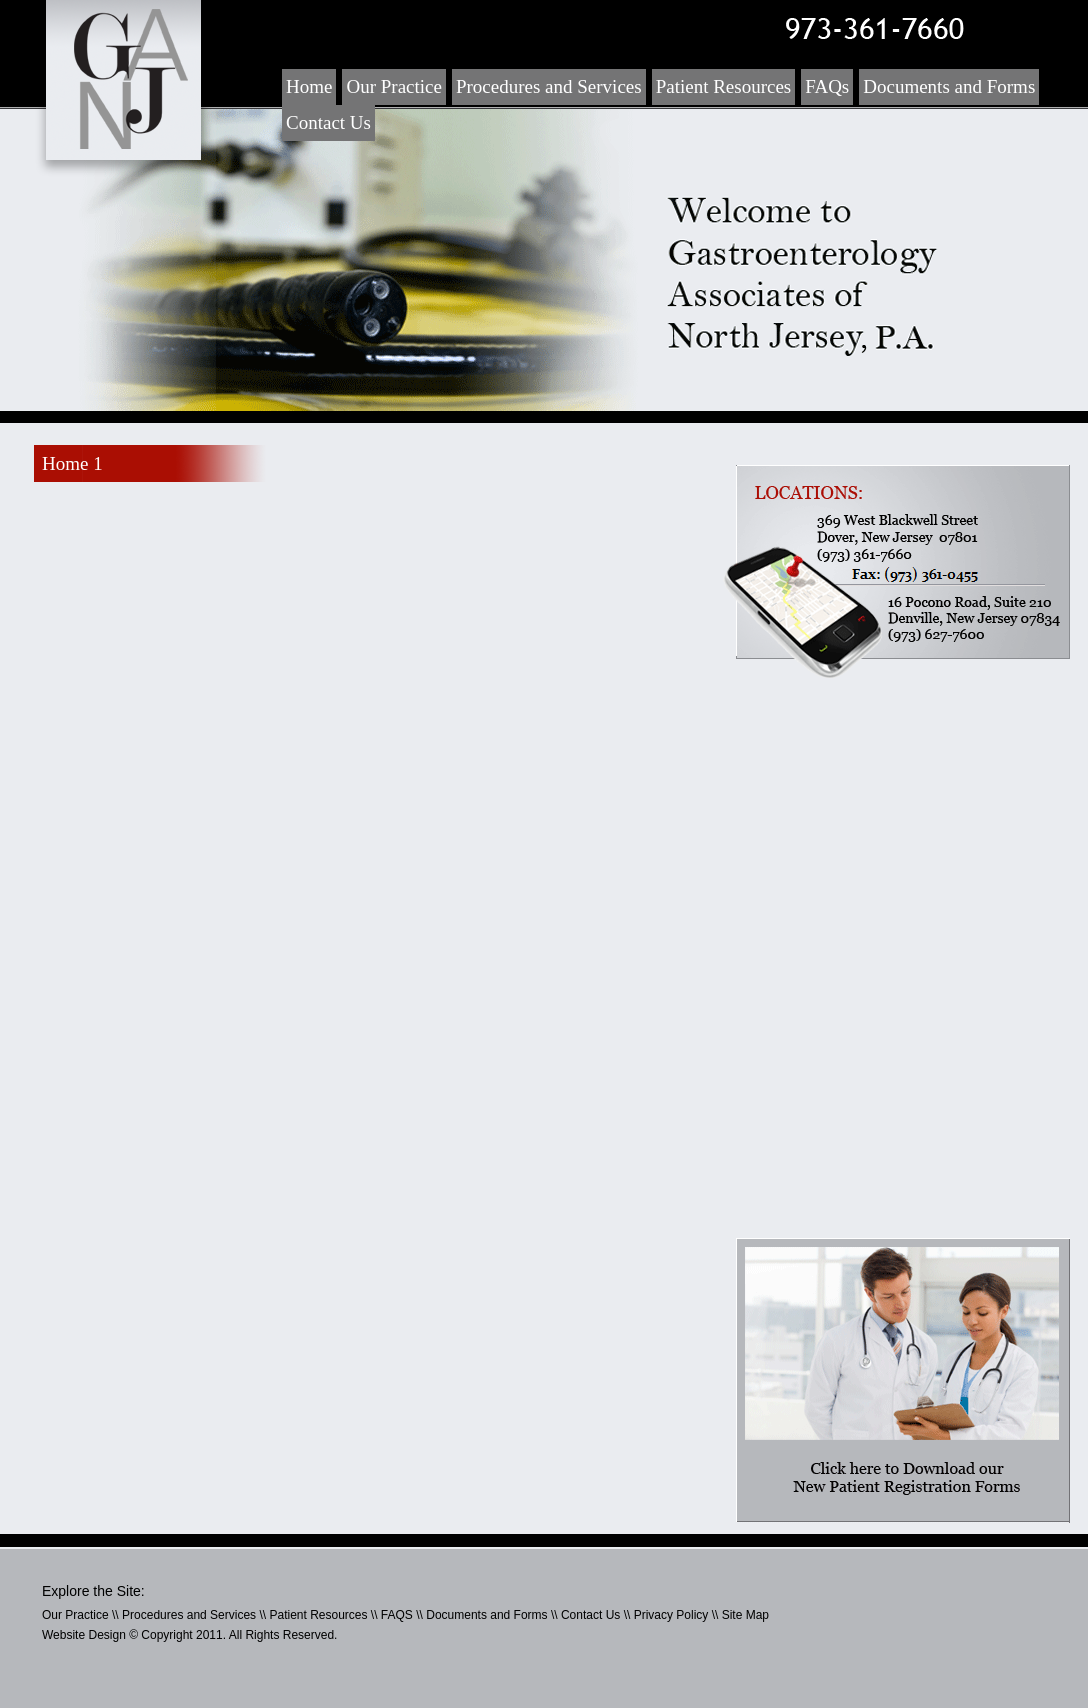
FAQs (827, 86)
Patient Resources (724, 86)
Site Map (745, 1615)
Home (309, 86)
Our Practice (393, 86)
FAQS (397, 1615)
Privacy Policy (671, 1615)
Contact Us (328, 122)
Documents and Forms (949, 86)
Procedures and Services (549, 86)
